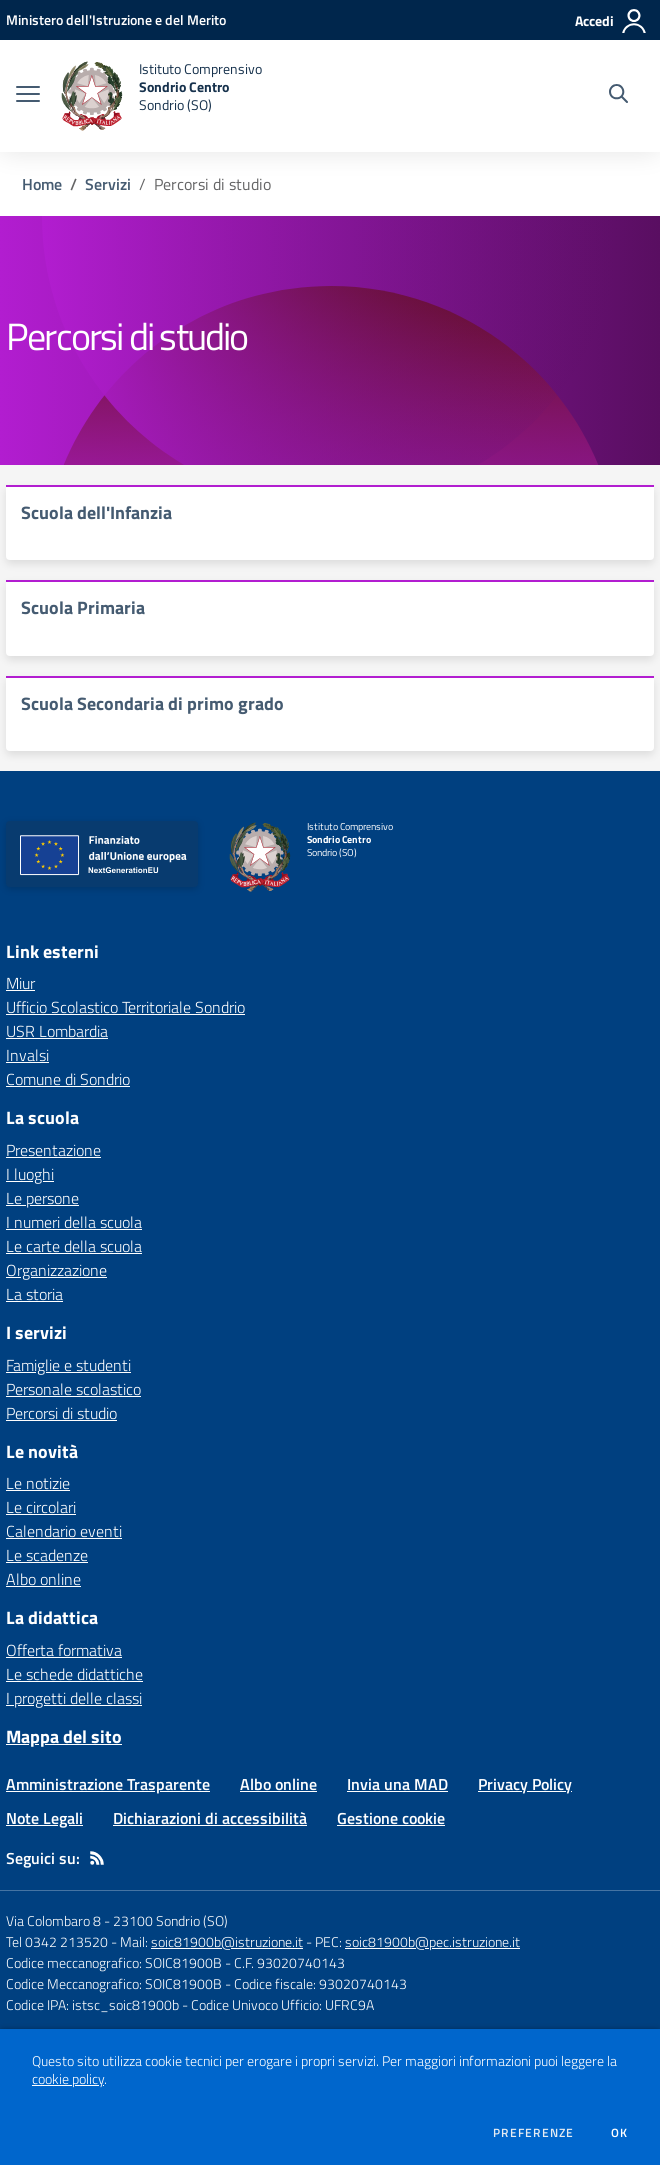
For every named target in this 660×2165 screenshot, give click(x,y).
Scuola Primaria (83, 607)
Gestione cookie (391, 1818)
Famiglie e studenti (68, 1365)
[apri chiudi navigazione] (28, 96)
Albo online (43, 1579)
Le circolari (41, 1507)
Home (42, 184)
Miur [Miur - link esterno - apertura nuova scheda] (20, 983)
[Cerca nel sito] (618, 96)
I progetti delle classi (74, 1698)
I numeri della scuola (74, 1222)
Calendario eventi (64, 1531)
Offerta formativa (64, 1650)
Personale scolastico (73, 1389)
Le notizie (38, 1483)
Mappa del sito (64, 1736)
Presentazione (53, 1150)
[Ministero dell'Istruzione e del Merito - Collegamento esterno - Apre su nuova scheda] (116, 19)
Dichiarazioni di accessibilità (210, 1818)
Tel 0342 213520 (57, 1941)
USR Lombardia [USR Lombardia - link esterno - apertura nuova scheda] (57, 1031)
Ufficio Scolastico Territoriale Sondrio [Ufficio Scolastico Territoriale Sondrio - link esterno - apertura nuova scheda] (125, 1007)
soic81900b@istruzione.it (227, 1941)
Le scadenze (47, 1555)
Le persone (42, 1198)
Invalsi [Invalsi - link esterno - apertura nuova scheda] (27, 1055)
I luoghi (30, 1174)
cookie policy (68, 2079)
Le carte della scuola (74, 1246)
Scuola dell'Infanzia (96, 512)
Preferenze (533, 2133)
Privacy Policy (525, 1784)
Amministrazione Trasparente (108, 1784)
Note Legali (44, 1818)
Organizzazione (56, 1270)
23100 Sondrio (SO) (170, 1920)
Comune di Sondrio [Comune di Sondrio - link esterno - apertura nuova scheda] (68, 1079)
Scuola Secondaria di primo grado (152, 703)
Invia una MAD (397, 1784)
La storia (34, 1294)
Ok (620, 2133)
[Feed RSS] (97, 1858)
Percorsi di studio (61, 1413)
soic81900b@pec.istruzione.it (432, 1941)
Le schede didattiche (74, 1674)
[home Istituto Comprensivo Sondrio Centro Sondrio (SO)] (161, 96)
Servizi (108, 184)
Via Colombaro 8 (53, 1920)
